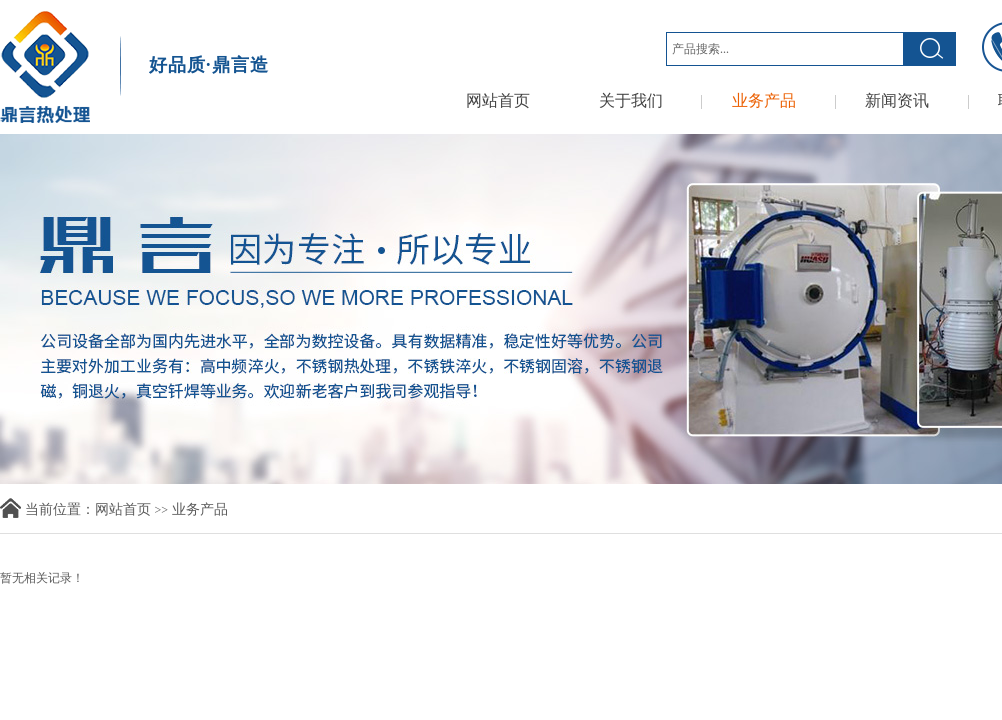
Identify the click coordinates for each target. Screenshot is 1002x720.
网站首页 (498, 100)
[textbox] (785, 49)
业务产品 (764, 100)
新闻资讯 (897, 100)
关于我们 (631, 100)
